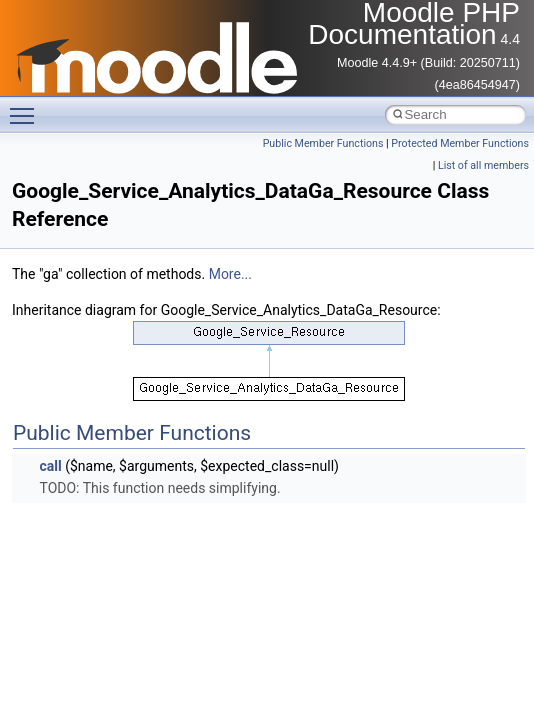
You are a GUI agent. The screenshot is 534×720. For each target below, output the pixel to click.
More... (230, 274)
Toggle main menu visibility (27, 107)
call (50, 466)
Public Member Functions (323, 143)
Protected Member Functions (460, 143)
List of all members (483, 165)
